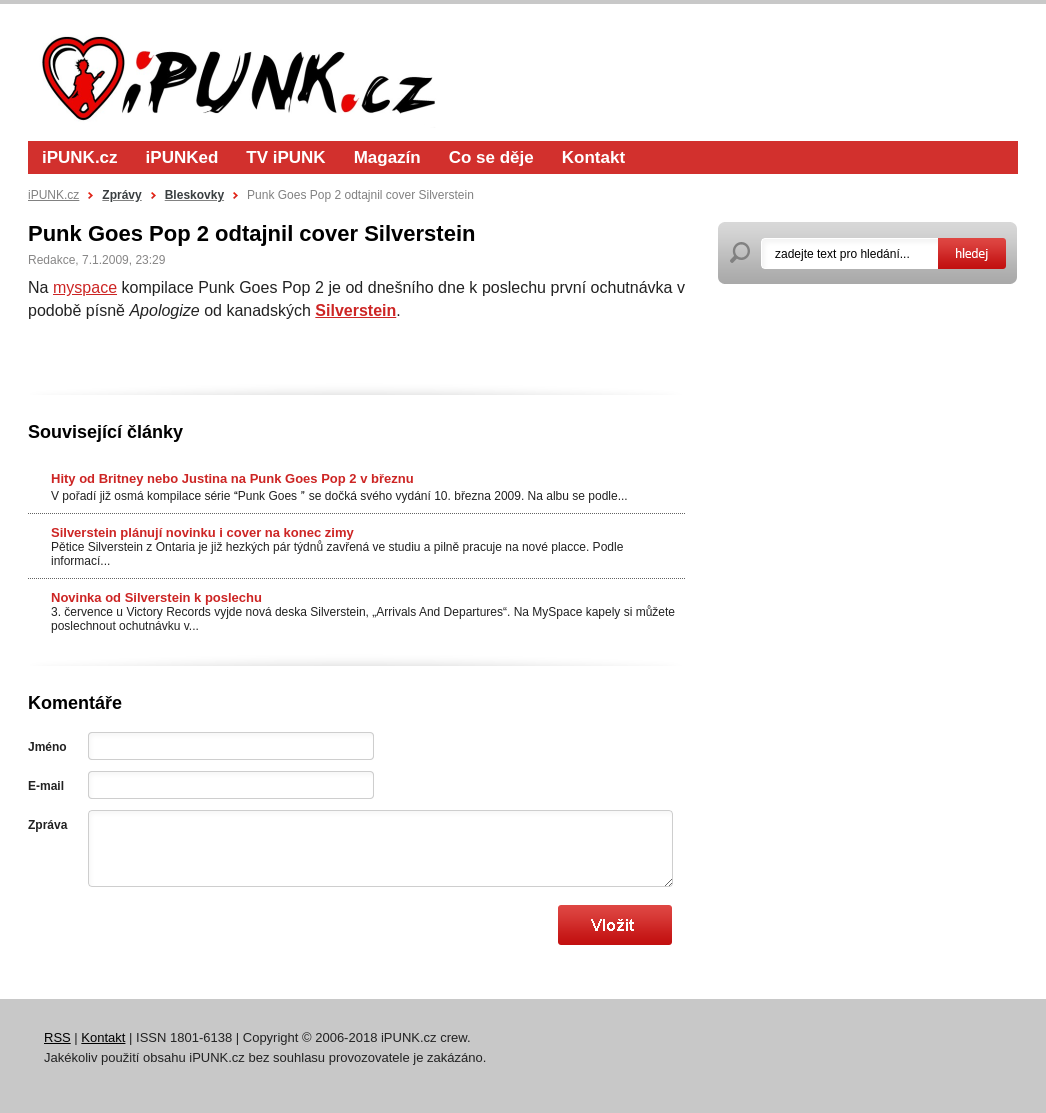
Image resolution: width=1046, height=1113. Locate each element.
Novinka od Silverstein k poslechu (156, 597)
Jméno (47, 747)
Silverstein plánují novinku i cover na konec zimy (202, 532)
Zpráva (47, 825)
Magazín (387, 157)
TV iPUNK (285, 157)
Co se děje (491, 157)
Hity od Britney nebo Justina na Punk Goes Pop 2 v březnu (232, 478)
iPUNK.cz (80, 157)
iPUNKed (182, 157)
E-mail (46, 786)
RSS (57, 1037)
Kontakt (593, 157)
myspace (85, 287)
